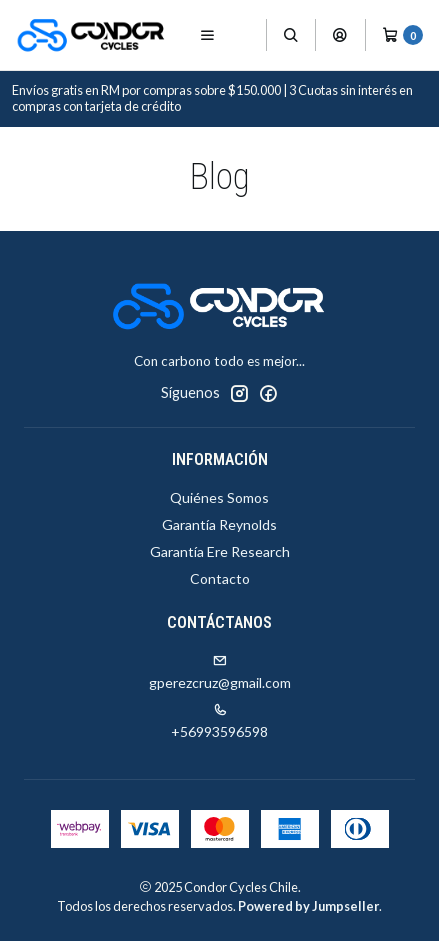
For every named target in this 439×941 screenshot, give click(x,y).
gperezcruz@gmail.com (220, 672)
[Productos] (246, 35)
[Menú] (207, 35)
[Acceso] (340, 35)
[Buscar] (291, 35)
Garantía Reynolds (219, 524)
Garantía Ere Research (220, 551)
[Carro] (402, 35)
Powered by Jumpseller (308, 906)
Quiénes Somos (219, 497)
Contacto (220, 578)
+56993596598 (219, 721)
